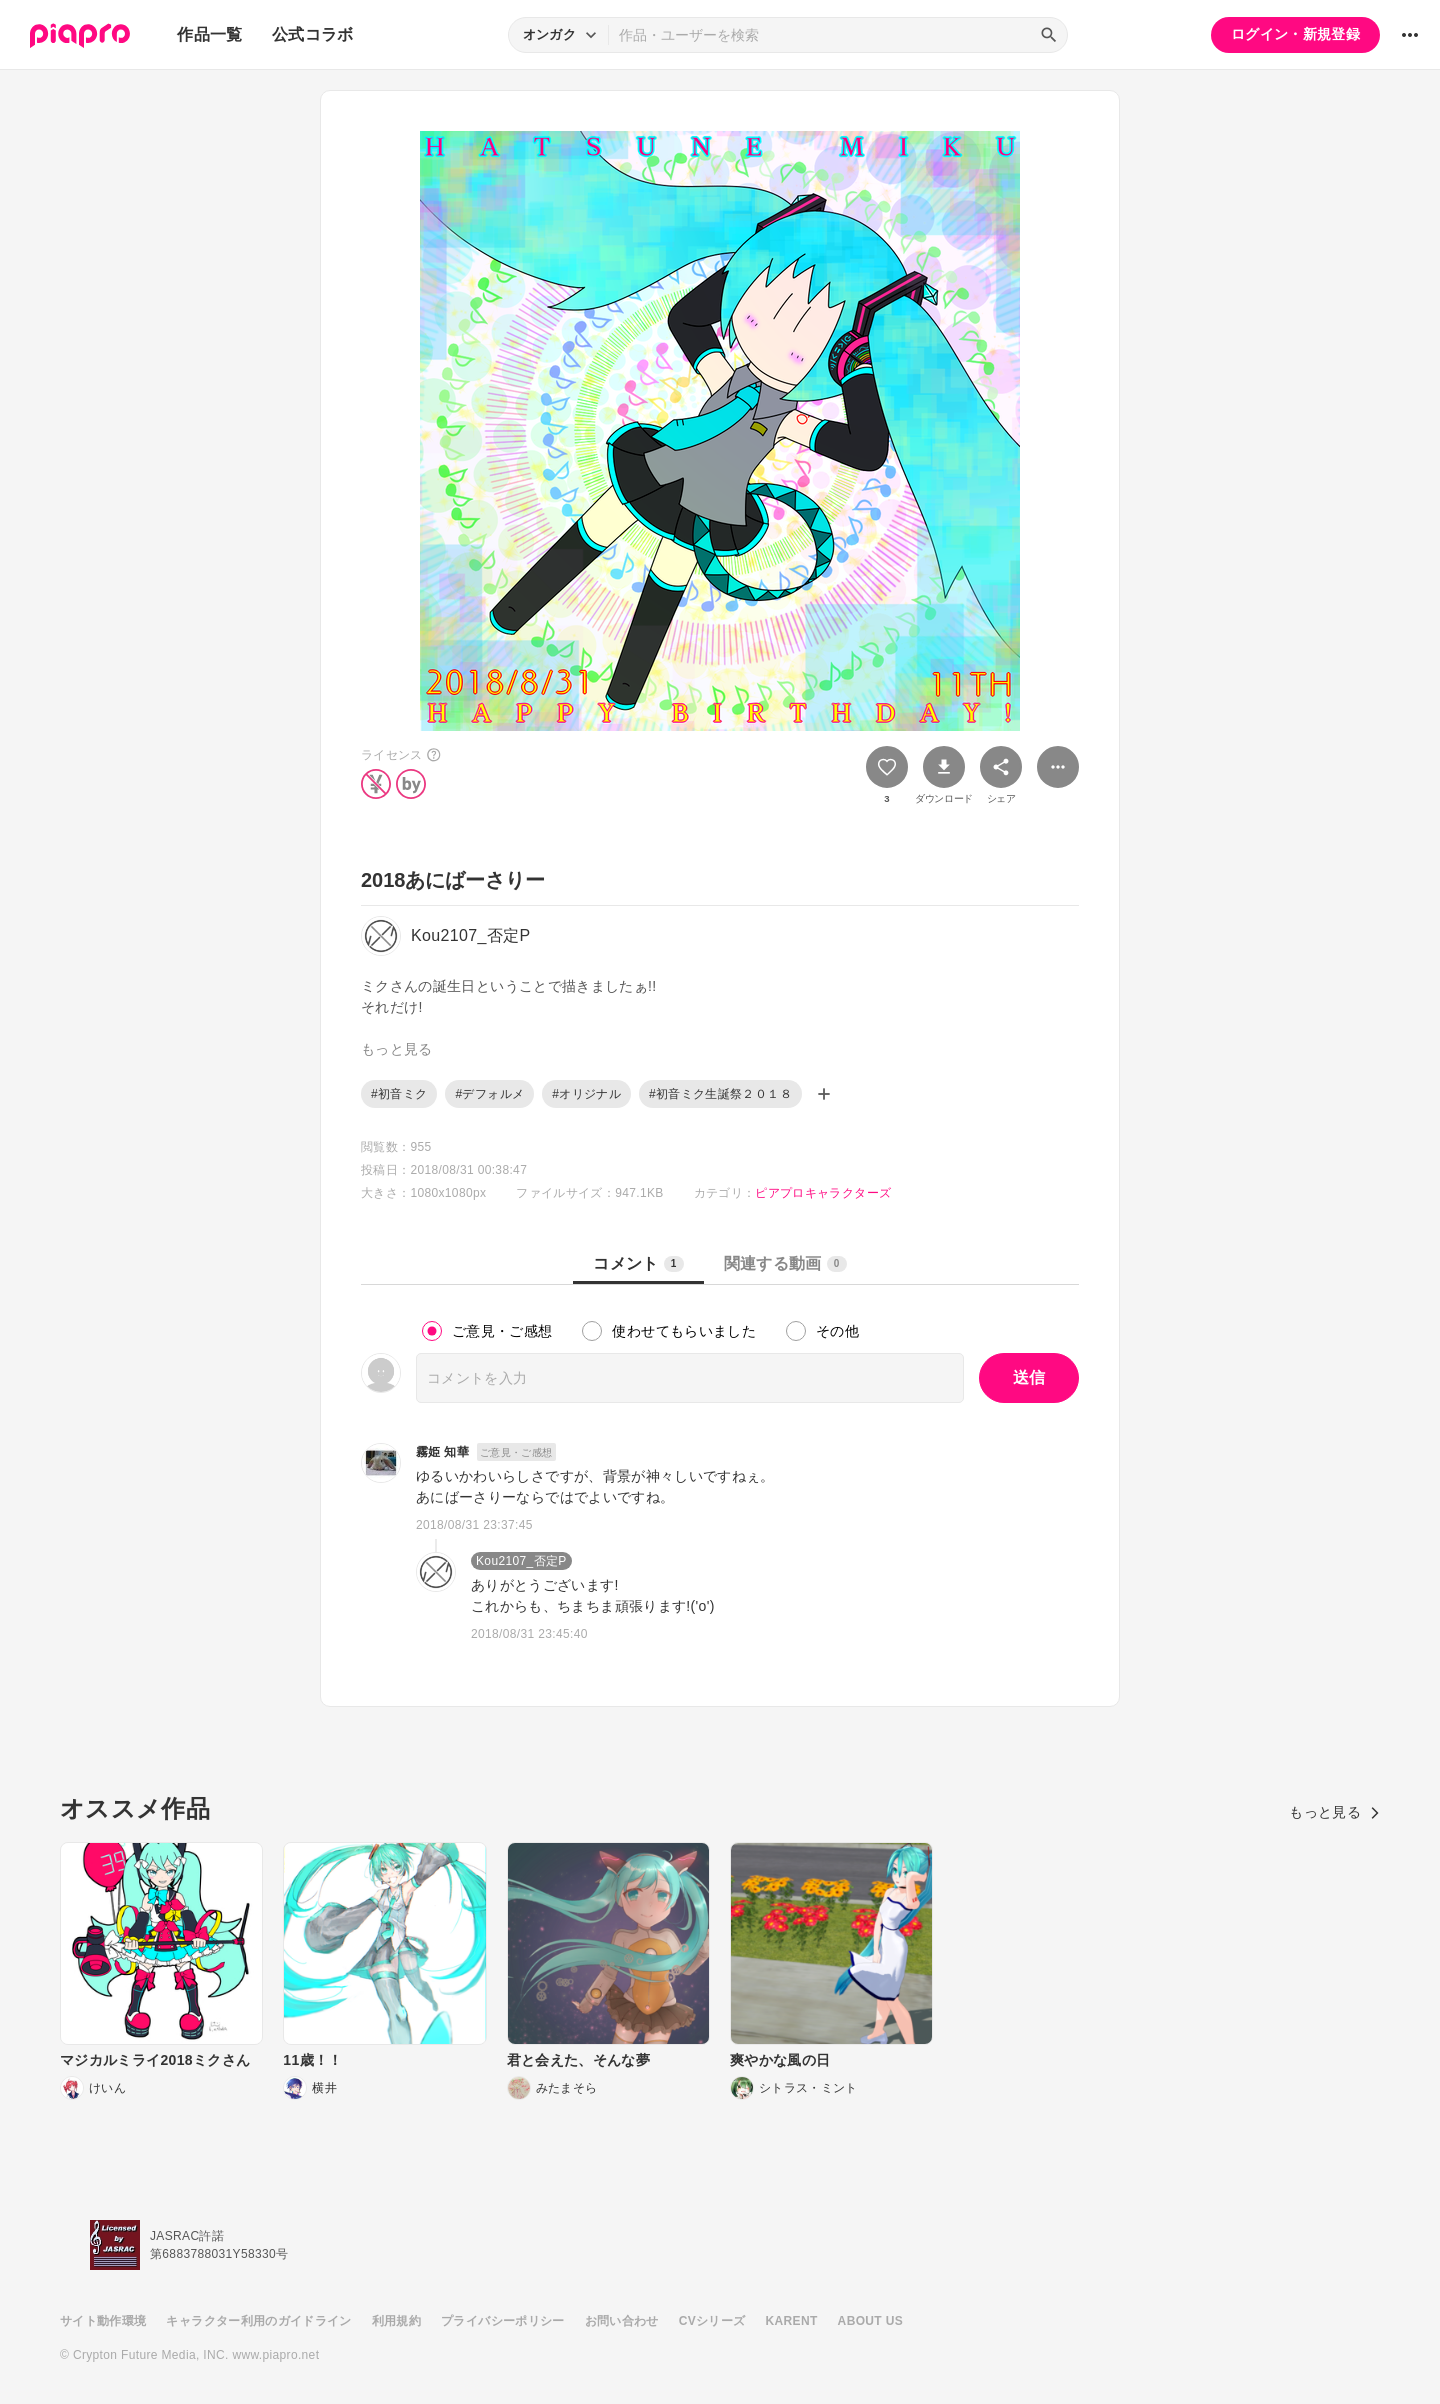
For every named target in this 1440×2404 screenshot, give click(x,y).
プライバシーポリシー (503, 2321)
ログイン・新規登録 (1295, 34)
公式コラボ (313, 34)
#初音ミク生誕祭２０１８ (720, 1094)
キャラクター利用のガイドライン (258, 2321)
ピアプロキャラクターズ (823, 1193)
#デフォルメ (489, 1094)
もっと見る (1334, 1812)
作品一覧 (209, 34)
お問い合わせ (622, 2321)
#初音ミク (399, 1094)
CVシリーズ (712, 2321)
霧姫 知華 (442, 1452)
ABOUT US (870, 2321)
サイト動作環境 (103, 2321)
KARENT (792, 2321)
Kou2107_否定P (521, 1561)
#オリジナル (586, 1094)
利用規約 (396, 2321)
